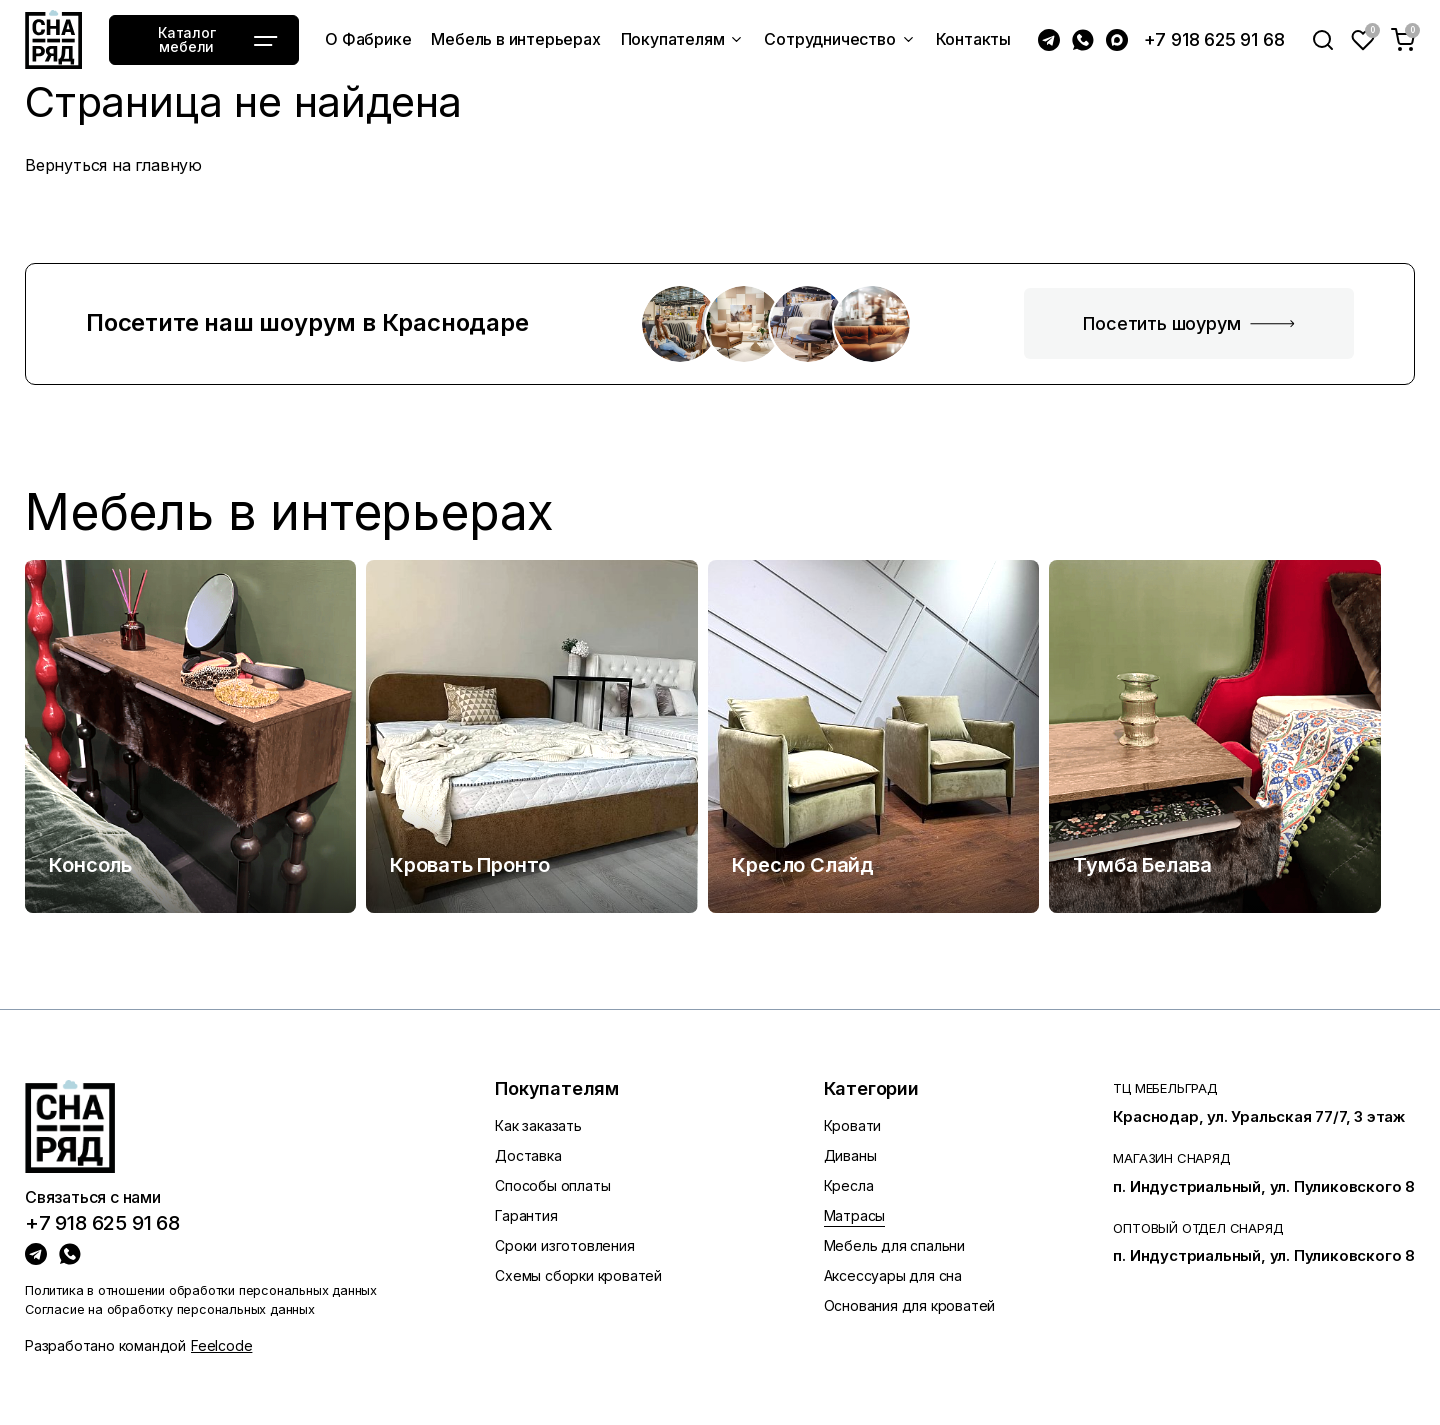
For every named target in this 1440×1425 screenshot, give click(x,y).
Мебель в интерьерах (289, 512)
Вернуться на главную (113, 165)
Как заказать (538, 1125)
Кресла (849, 1185)
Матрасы (855, 1215)
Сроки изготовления (564, 1245)
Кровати (853, 1125)
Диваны (850, 1155)
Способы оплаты (552, 1185)
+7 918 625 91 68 (1214, 39)
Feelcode (221, 1345)
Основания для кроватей (910, 1305)
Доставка (528, 1155)
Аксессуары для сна (893, 1275)
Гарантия (526, 1215)
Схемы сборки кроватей (578, 1275)
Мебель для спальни (894, 1245)
